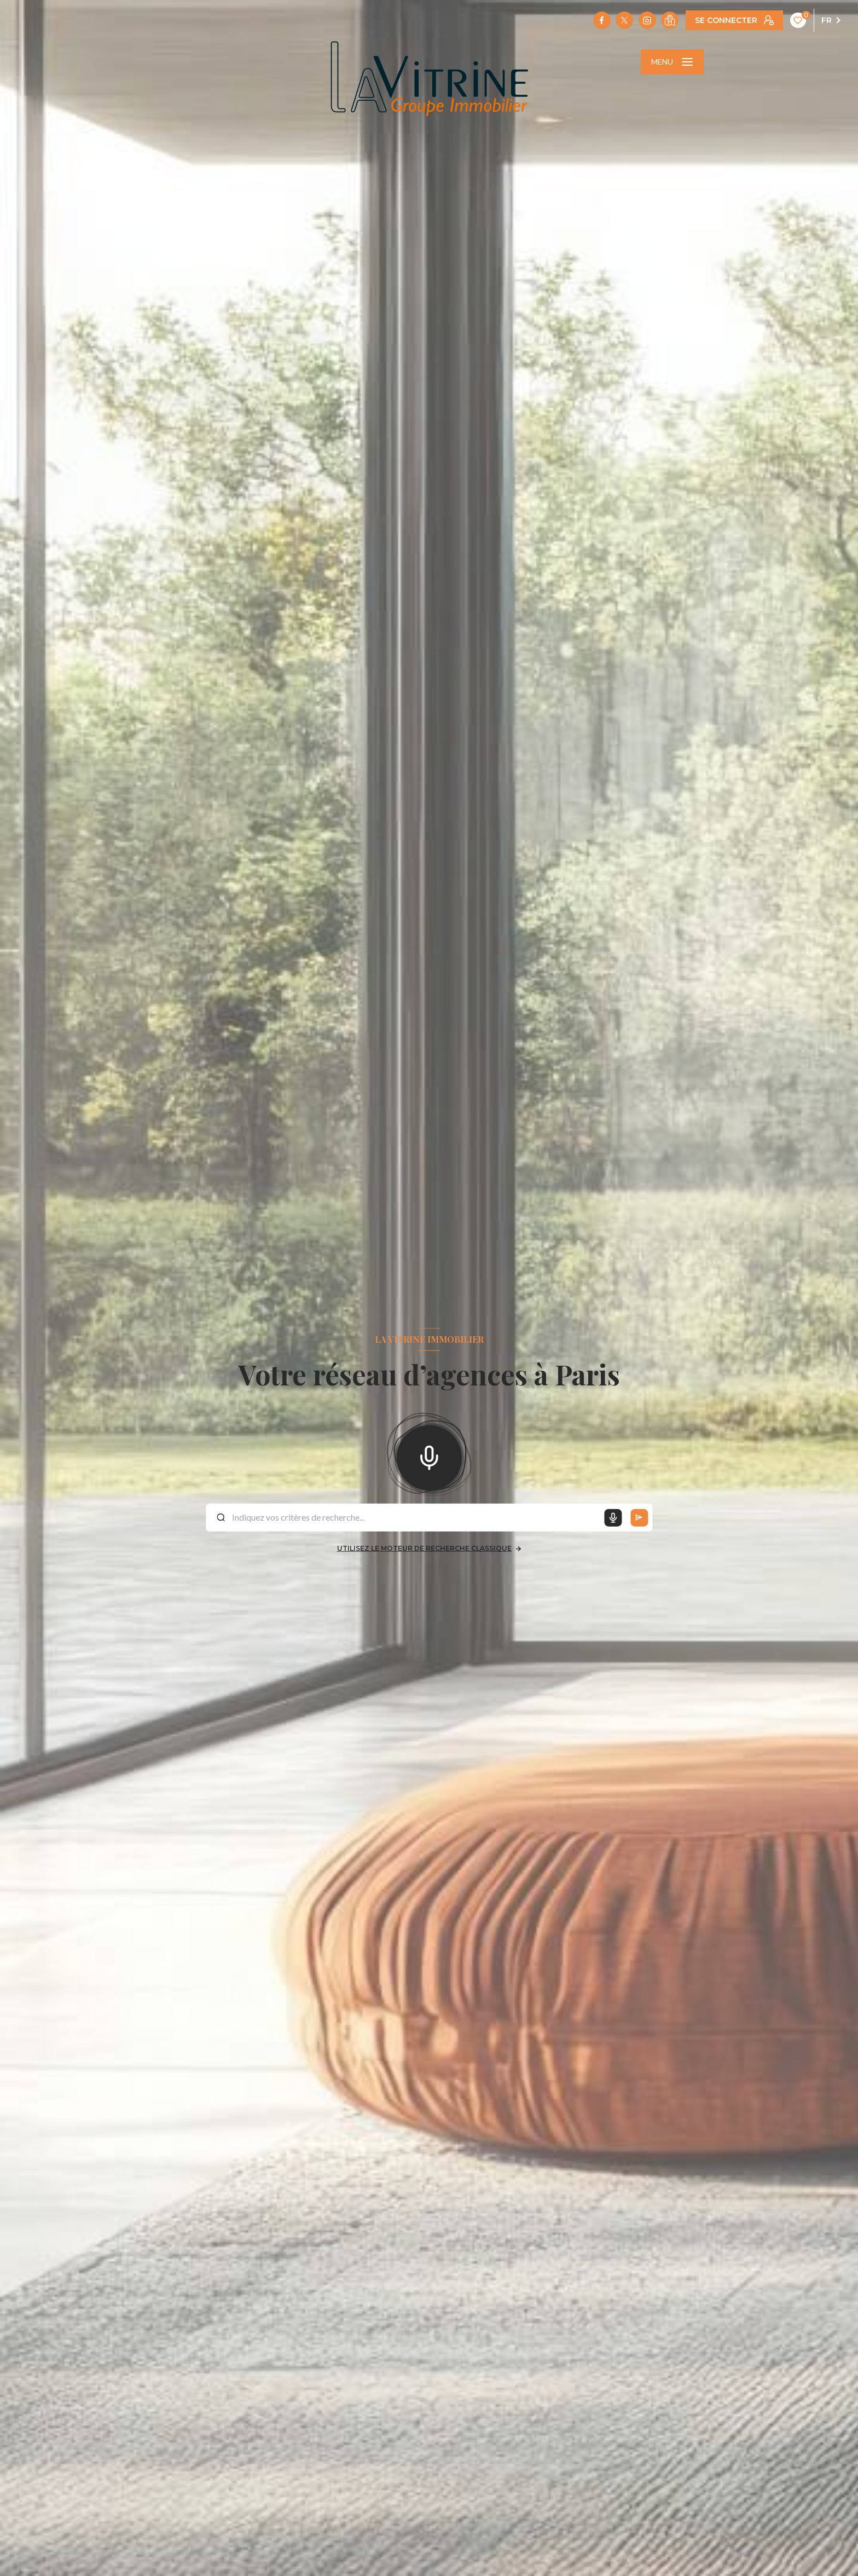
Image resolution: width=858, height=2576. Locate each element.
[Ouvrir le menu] (672, 61)
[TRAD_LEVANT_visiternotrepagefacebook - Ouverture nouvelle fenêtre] (602, 20)
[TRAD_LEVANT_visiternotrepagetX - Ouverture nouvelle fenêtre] (624, 20)
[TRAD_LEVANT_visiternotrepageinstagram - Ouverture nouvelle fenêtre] (647, 20)
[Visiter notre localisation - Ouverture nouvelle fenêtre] (670, 20)
